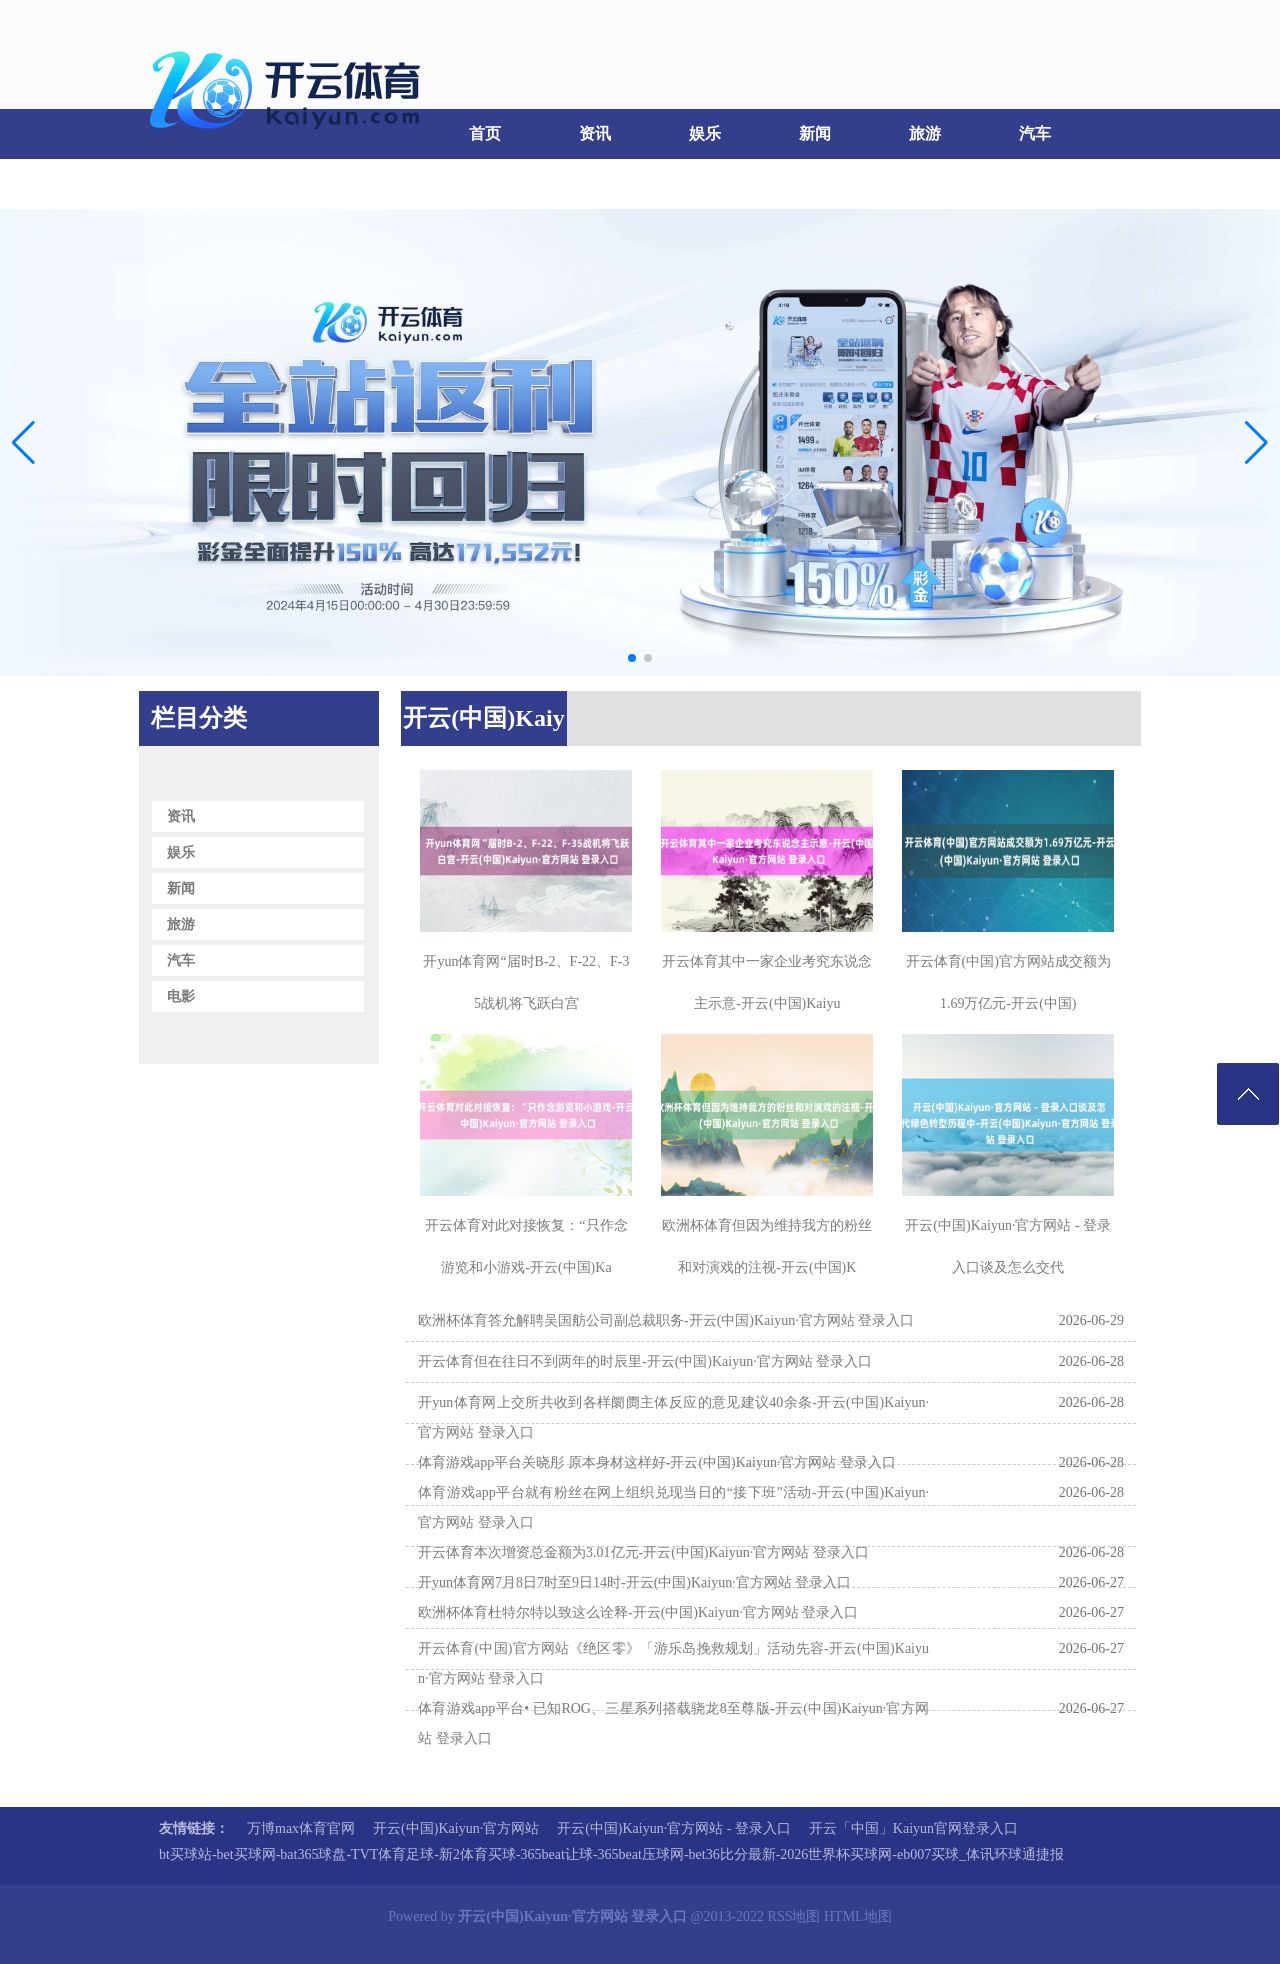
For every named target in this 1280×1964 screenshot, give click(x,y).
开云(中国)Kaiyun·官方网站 (456, 1828)
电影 (190, 183)
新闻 (815, 133)
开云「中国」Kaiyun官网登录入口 (913, 1828)
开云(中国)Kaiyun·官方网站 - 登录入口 (674, 1828)
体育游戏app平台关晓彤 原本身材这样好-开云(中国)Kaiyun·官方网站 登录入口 (657, 1462)
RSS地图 (794, 1916)
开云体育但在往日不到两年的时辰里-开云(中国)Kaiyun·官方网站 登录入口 (645, 1361)
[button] (1256, 442)
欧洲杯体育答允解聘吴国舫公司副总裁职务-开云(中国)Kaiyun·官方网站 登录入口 (666, 1320)
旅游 (925, 133)
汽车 (1035, 133)
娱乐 (705, 133)
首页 (485, 133)
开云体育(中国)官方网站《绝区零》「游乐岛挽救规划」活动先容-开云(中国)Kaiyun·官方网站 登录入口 (673, 1663)
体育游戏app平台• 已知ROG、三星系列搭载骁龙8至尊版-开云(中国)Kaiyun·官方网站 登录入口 (673, 1723)
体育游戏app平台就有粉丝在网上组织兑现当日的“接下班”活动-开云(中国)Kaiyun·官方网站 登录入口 (673, 1507)
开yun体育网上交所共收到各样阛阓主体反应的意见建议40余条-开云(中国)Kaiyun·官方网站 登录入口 (673, 1417)
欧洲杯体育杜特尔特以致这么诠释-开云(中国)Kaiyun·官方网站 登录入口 (638, 1612)
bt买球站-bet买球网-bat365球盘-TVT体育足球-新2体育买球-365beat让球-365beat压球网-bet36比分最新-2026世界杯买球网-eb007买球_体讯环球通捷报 (611, 1854)
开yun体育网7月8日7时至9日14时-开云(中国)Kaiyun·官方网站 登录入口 (634, 1582)
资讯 (595, 133)
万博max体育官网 (301, 1828)
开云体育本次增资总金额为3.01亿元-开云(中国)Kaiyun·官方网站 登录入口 (643, 1552)
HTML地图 (858, 1916)
